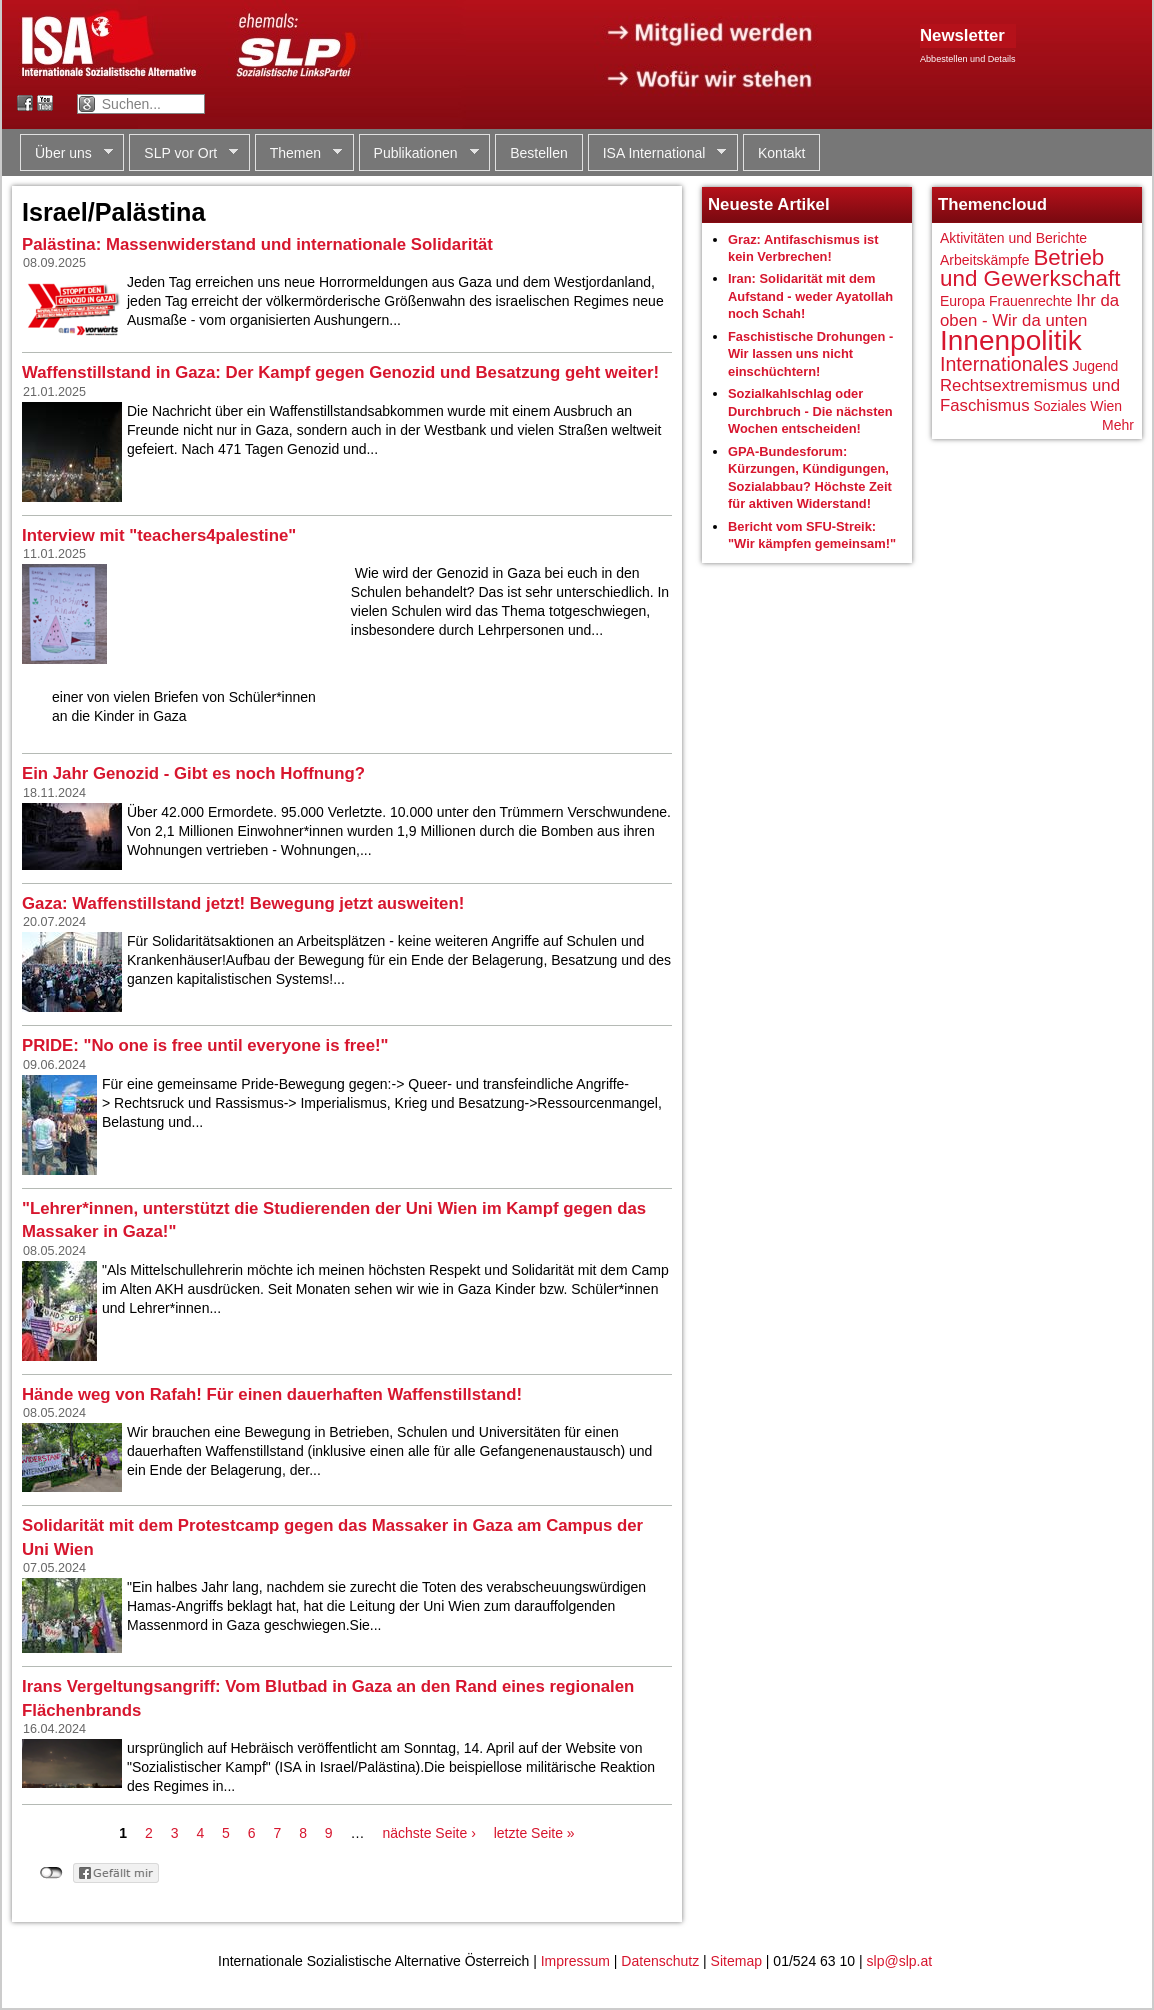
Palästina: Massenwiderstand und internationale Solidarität (257, 244)
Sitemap (736, 1961)
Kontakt (781, 153)
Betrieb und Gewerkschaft (1030, 268)
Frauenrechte (1030, 301)
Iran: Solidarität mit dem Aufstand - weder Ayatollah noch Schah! (810, 296)
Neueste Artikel (769, 204)
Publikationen (419, 153)
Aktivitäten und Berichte (1013, 238)
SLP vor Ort (183, 153)
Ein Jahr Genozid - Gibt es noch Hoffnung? (193, 773)
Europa (962, 301)
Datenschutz (660, 1961)
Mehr (1118, 425)
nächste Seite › (428, 1833)
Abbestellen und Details (968, 59)
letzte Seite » (534, 1833)
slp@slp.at (900, 1961)
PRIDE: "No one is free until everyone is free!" (205, 1045)
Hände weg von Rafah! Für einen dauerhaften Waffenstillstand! (272, 1394)
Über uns (66, 153)
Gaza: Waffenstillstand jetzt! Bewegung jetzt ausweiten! (243, 903)
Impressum (575, 1961)
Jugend (1095, 366)
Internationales (1004, 364)
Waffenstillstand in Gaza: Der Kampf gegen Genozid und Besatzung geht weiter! (340, 372)
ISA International (657, 153)
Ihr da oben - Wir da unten (1029, 310)
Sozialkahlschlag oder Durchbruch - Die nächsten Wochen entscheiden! (810, 411)
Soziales (1059, 406)
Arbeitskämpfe (984, 260)
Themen (298, 153)
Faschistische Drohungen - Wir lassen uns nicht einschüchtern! (810, 354)
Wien (1106, 406)
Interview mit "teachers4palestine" (159, 535)
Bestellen (539, 153)
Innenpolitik (1011, 340)
